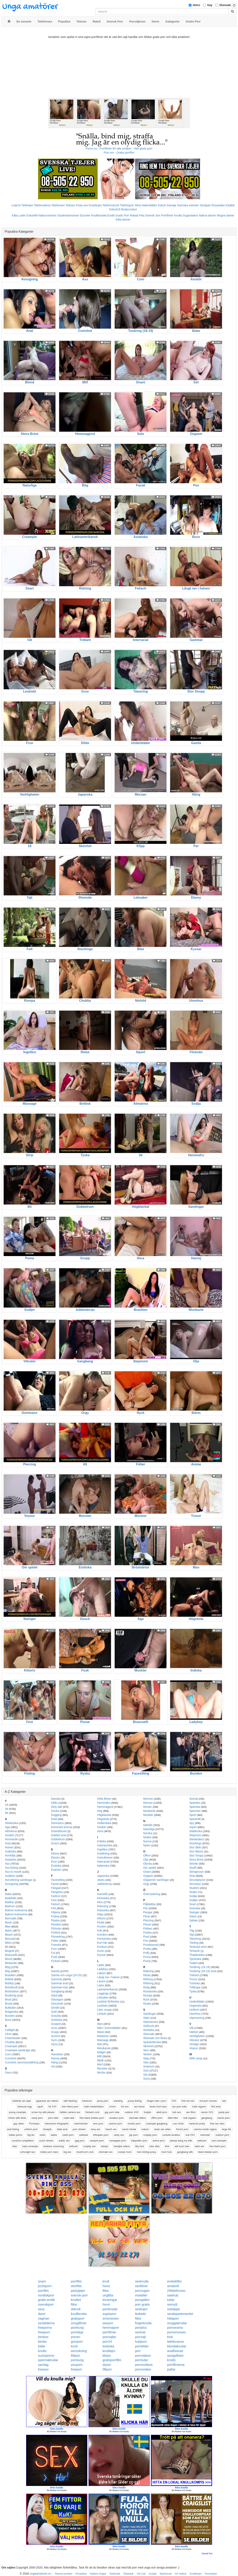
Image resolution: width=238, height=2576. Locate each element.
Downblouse (59, 1831)
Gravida (56, 2015)
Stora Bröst (196, 1859)
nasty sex (119, 2135)
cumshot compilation (23, 2140)
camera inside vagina (205, 2129)
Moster (147, 1806)
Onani (147, 1871)
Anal (8, 1843)
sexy (41, 2309)
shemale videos (137, 2118)
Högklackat (104, 1815)
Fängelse (57, 1892)
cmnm (112, 2106)
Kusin (100, 1950)
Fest (54, 1900)
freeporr (76, 2369)
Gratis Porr (122, 215)
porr (138, 2351)
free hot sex (188, 2101)
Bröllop (9, 1983)
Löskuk (101, 2013)
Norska (147, 1833)
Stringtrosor (196, 1871)
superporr (109, 2314)
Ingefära (102, 1849)
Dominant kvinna (61, 1827)
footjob (147, 2112)
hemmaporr (110, 2327)
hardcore (87, 2101)
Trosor (193, 1979)
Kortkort (102, 1946)
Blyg (7, 1967)
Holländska (104, 1823)
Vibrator (194, 2040)
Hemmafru (103, 1802)
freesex (43, 2369)
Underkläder (197, 2001)
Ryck (146, 1999)
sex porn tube (179, 2106)
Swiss (193, 1916)
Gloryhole (57, 2003)
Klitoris (101, 1918)
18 (6, 1804)
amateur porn (116, 2118)
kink (167, 2146)
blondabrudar (176, 2346)
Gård (54, 1995)
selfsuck (73, 2146)
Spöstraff (195, 1819)
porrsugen (142, 2290)
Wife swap (195, 2058)
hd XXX (52, 2106)
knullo (42, 2351)
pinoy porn (102, 2101)
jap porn (133, 2135)
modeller (141, 2295)
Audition (10, 1875)
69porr (75, 2355)
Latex (100, 1985)
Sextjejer (205, 205)
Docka (55, 1810)
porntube (141, 2360)
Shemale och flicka (155, 2038)
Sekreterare (150, 2021)
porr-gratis (142, 2304)
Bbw (7, 1926)
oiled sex (199, 2146)
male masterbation (94, 2106)
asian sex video (162, 2129)
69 (6, 1812)
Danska (56, 1798)
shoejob (47, 2129)
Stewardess (196, 1839)
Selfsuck (148, 2025)
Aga (7, 1827)
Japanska (103, 1875)
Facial (55, 1883)
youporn (77, 2364)
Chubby (10, 2042)
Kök (99, 1930)
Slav (146, 2062)
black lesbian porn (208, 2152)
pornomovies (176, 2332)
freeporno (45, 2327)
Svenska (194, 1908)
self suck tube (181, 2146)
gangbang (206, 2118)
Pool (146, 1936)
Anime (9, 1847)
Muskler (148, 1815)
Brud (8, 1999)
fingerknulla (143, 2323)
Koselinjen (95, 205)
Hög (99, 1810)
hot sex (125, 2106)
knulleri (76, 2300)
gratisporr (78, 2318)
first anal (215, 2106)
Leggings (103, 1993)
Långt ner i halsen (108, 1977)
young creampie (17, 2112)
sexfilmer (141, 2286)
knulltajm (108, 2351)
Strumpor (195, 1883)
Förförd (55, 1932)
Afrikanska (11, 1823)
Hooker (101, 1827)
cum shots (178, 2123)
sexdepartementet (180, 2314)
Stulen (193, 1892)
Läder (100, 1965)
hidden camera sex (70, 2112)
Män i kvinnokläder (109, 2028)
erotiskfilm (174, 2281)
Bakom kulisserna (16, 1910)
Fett (53, 1908)
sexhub (140, 2332)
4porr (42, 2314)
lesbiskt (140, 2314)
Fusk (54, 1957)
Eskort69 (32, 215)
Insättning (103, 1853)
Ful (53, 1952)
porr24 (107, 2341)
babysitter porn (139, 2140)
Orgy (146, 1883)
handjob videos (121, 2146)
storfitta (76, 2286)
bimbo (42, 2341)
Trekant (194, 1975)
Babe (8, 1894)
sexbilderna (46, 2323)
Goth (54, 2011)
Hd (53, 2066)
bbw (15, 2146)
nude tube (69, 2118)
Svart (192, 1904)
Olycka (147, 1863)
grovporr (77, 2341)
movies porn (134, 2123)
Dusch (55, 1843)
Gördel (55, 2007)
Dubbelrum (58, 1839)
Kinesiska (103, 1898)
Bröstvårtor (12, 1991)
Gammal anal (59, 1983)
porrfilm (76, 2281)
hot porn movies (208, 2101)
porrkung (77, 2327)
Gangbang (57, 1991)
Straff (192, 1867)
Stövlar (193, 1863)
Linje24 (16, 205)
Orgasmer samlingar (156, 1879)
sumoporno (46, 2355)
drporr (106, 2364)
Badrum (10, 1906)
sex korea (139, 2106)
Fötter (55, 1940)
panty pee (224, 2112)
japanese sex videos (47, 2101)
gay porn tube (112, 2112)
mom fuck (166, 2152)
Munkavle (149, 1810)
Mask (100, 2032)
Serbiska (148, 2030)
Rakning (148, 1971)
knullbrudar (79, 2314)
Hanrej (55, 2058)
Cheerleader (12, 2038)
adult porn (161, 2112)
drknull (75, 2309)
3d (6, 1808)
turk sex (176, 2112)
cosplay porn (150, 2135)
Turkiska (194, 1983)
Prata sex (82, 205)
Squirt (193, 1827)
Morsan (148, 1802)
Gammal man (59, 1987)
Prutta (147, 1948)
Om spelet (149, 1867)
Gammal (56, 1979)
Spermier (195, 1810)
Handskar (57, 2054)
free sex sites (217, 2123)
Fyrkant (56, 1961)
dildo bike (173, 2118)
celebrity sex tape (21, 2101)
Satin (146, 2017)
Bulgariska (11, 2011)
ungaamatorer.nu (40, 2573)
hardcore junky (197, 2123)
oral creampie (219, 2140)
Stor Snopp (196, 1855)
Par (145, 1908)
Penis (146, 1916)
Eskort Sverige (167, 205)
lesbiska (108, 2346)
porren (75, 2337)
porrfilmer (109, 2332)
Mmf (99, 2064)
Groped (56, 2023)
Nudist (147, 1837)
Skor (146, 2050)
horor (106, 2286)
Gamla (55, 1971)
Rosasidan (218, 205)
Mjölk (100, 2060)
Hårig (54, 2062)
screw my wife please (42, 2112)
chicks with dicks (17, 2118)
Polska (147, 1932)
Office (146, 1855)
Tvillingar (195, 1987)
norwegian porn (117, 2140)
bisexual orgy (25, 2106)
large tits (226, 2129)
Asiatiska (10, 1859)
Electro (55, 1857)
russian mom (125, 2152)
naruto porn (223, 2118)
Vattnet (193, 2032)
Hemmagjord (105, 1806)
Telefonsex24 (110, 205)
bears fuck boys (158, 2106)
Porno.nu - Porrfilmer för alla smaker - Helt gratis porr (119, 148)
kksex (106, 2355)
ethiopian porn (100, 2135)
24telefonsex (176, 2290)
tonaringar (109, 2300)
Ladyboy (102, 1969)
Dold (54, 1819)
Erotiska (56, 1865)
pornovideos (144, 2364)
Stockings (195, 1843)
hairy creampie (30, 2146)
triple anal (62, 2129)
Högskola (103, 1819)
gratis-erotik (46, 2300)
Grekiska (56, 2019)
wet (224, 2101)
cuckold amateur (171, 2135)
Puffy (146, 1952)
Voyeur (193, 2048)
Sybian (193, 1920)
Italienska (103, 1865)
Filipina (55, 1912)
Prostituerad (150, 1944)
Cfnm (8, 2034)
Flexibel (56, 1924)
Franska (56, 1944)
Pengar (147, 1912)
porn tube (53, 2118)
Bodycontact (129, 209)
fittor (105, 2290)
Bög (7, 1971)
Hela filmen (104, 1798)
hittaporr (173, 2318)
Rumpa (147, 1995)
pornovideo (143, 2369)
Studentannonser (68, 215)
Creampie (11, 2046)
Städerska (195, 1831)
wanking (118, 2101)
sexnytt (172, 2304)
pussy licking (135, 2101)
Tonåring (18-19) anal (202, 1971)
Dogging (56, 1815)
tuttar (170, 2300)
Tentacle (194, 1950)
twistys (104, 2146)
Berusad (10, 1938)
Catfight (10, 2030)
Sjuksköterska (152, 2042)
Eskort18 (114, 209)
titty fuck (139, 2146)
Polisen (148, 1928)
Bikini (8, 1942)
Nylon (146, 1845)
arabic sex (64, 2140)
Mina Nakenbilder (146, 205)
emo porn (98, 2123)
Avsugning (11, 1883)
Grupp (55, 2032)
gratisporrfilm (111, 2360)
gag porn (79, 2140)
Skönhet (148, 2046)
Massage (103, 2040)
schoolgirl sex (27, 2152)
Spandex (194, 1802)
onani (42, 2281)
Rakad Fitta (137, 215)
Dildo (54, 1802)
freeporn (44, 2332)
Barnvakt (10, 1918)
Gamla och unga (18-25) (66, 1975)
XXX (174, 2101)
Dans (8, 2072)
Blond (8, 1959)
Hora (100, 1831)
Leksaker (103, 1997)
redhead (83, 2135)
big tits (30, 2135)
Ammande (11, 1839)
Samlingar (149, 2013)
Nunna (147, 1841)
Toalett (193, 1963)
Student (194, 1888)
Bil (6, 1946)
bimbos (43, 2337)
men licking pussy (146, 2152)
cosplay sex (89, 2146)
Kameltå (102, 1894)
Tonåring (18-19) (199, 1967)
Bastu (8, 1922)
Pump (147, 1961)
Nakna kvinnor (47, 215)
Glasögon (57, 1999)
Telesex (70, 205)
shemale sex (105, 2152)
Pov (145, 1940)
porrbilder (142, 2346)
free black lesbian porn (92, 2118)
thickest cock (92, 2112)
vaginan (43, 2318)
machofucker (81, 2123)
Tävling (193, 1942)
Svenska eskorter (188, 205)
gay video (18, 2123)
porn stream (79, 2129)
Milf (99, 2056)
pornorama (175, 2327)
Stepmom (195, 1835)
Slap (146, 2058)
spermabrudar (48, 2360)
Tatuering (195, 1938)
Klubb (100, 1922)
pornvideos (143, 2355)
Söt (145, 2074)
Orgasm (148, 1875)
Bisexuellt (11, 1954)
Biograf (9, 1950)
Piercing (148, 1920)
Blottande (11, 1963)
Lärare (101, 1981)
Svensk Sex (152, 215)
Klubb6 (230, 205)
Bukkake (10, 2007)
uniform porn (31, 2129)
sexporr (107, 2323)
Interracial (103, 1861)
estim (43, 2135)
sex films (191, 2112)
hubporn (141, 2341)
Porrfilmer (167, 215)
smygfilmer (78, 2323)
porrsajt (140, 2337)
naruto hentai (129, 2129)
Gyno (54, 2044)
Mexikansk (103, 2048)
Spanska (194, 1806)
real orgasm (189, 2118)
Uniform (194, 2009)
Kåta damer (123, 219)
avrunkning (79, 2351)
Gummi (55, 2036)
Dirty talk (56, 1806)
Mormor (148, 1798)
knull (105, 2281)
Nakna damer (207, 215)
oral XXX (190, 2135)
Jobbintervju (104, 1883)
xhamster (205, 2135)
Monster (102, 2068)
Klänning (102, 1906)
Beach (9, 1934)
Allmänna (11, 1831)
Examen (56, 1869)
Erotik (111, 215)
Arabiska (10, 1851)
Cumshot (10, 2058)
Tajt (191, 1934)
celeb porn (68, 2135)
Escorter (85, 215)
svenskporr (46, 2304)
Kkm (100, 1902)
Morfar (101, 2072)
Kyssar (101, 1954)
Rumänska (150, 1991)
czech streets (46, 2140)
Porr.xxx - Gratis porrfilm (119, 152)
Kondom (102, 1934)
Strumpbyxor (197, 1879)
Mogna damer (225, 215)
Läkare (101, 1973)
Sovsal (193, 1798)
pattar (171, 2369)
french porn (182, 2129)
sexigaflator (175, 2355)
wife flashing (70, 2101)
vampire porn (97, 2140)
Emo (54, 1861)
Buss (8, 2019)
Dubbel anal (58, 1835)
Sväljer (193, 1900)
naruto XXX (207, 2112)
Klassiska (103, 1910)
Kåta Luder (19, 215)
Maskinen (103, 2036)
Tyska (193, 1991)
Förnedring (58, 1936)
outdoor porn (222, 2135)
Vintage (194, 2044)
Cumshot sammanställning (21, 2062)
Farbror (55, 1896)
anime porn (159, 2140)
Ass (7, 1863)
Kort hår (102, 1942)
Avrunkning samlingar (18, 1879)
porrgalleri (142, 2300)
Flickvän (56, 1928)
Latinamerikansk (107, 1989)
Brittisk (9, 1979)
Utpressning (196, 2017)
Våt (191, 2028)
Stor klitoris (196, 1851)
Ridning (148, 1979)
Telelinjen (27, 205)
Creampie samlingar (17, 2050)
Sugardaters (190, 215)
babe (41, 2346)
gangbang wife (185, 2152)
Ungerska (195, 2005)
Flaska (55, 1920)
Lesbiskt (102, 2005)
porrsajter (109, 2337)
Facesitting (58, 1879)
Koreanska (104, 1938)
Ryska (147, 2003)
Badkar (9, 1902)
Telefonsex (58, 205)
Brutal (8, 2003)
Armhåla (10, 1855)
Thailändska (197, 1954)
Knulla (178, 215)
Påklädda (149, 1904)
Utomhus (195, 2013)
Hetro (196, 5)
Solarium (148, 2066)
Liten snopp (104, 2009)
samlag (43, 2364)
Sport (192, 1815)
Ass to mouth (13, 1871)
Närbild (147, 1825)
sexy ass (95, 2129)
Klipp (100, 1914)
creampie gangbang (157, 2123)
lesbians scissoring (53, 2146)
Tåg (191, 1930)
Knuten (101, 1926)
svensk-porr (79, 2295)
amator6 (173, 2286)
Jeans (101, 1879)
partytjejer (78, 2290)
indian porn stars (49, 2152)
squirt (40, 2106)
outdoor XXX (132, 2112)
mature (145, 2129)
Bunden (10, 2015)
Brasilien (10, 1975)
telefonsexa (175, 2341)
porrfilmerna (175, 2364)
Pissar (147, 1924)
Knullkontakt (99, 215)
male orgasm (199, 2106)
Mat (99, 2044)
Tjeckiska (195, 1959)
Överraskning (151, 1894)
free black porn (217, 2146)
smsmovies (110, 2318)
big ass (67, 2152)
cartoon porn (115, 2123)
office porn (156, 2118)
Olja (145, 1859)
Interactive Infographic (57, 2123)
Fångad (56, 1888)
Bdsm (8, 1930)
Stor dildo (195, 1847)
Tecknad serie (198, 1946)
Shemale (225, 5)
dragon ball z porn (156, 2101)
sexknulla (141, 2281)
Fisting (55, 1916)
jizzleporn (45, 2286)
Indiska (101, 1841)
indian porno (15, 2135)
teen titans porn (70, 2106)
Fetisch (55, 1904)
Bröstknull (11, 1987)
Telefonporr (127, 205)
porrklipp (77, 2332)
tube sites (154, 2146)
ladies (54, 2135)
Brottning (10, 1995)
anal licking (13, 2129)
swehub (172, 2295)
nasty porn (37, 2118)
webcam (201, 2140)
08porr (107, 2369)
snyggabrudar (177, 2323)
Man (99, 2023)
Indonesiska (104, 1845)
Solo (146, 2070)
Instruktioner (105, 1857)
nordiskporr (46, 2295)
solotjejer (173, 2309)
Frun (54, 1948)
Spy (191, 1823)
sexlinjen (141, 2309)
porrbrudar (110, 2309)
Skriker (147, 2054)
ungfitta (107, 2295)
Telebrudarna (42, 205)
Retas (147, 1975)
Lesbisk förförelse (108, 2001)
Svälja (193, 1896)
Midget (101, 2052)
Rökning (148, 1983)
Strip (192, 1875)
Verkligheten (197, 2036)
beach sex (111, 2129)
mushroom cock (85, 2152)
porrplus (141, 2327)
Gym (54, 2040)
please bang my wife (181, 2140)
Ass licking (11, 1867)
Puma (147, 1957)
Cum (8, 2054)
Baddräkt (10, 1898)
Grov (54, 2028)
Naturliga (149, 1829)
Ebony (55, 1853)
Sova (146, 2078)
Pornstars (34, 2123)
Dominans (57, 1823)
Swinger (194, 1912)
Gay (209, 5)
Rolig (146, 1987)
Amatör (9, 1835)
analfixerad (175, 2351)
